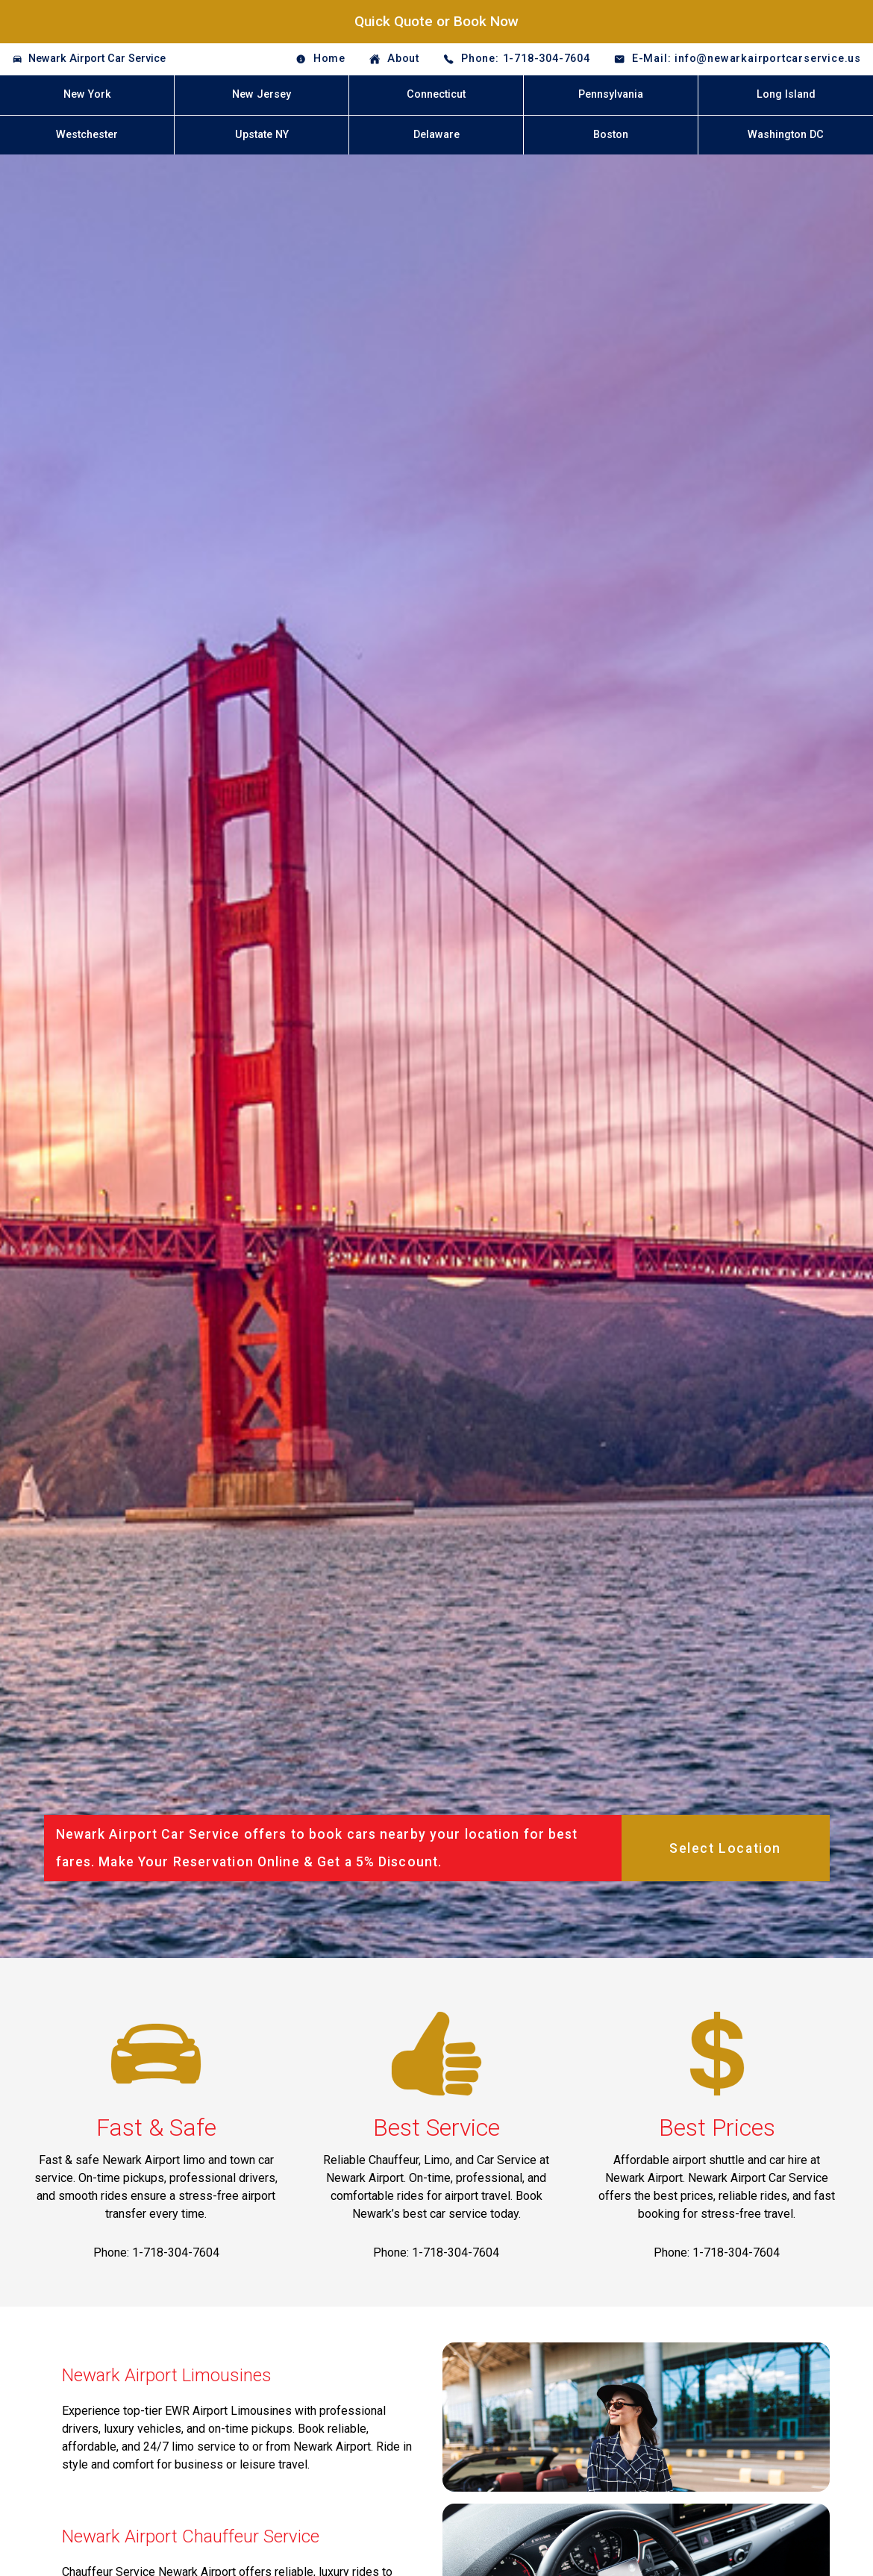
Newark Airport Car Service (97, 58)
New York (87, 94)
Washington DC (786, 134)
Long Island (786, 94)
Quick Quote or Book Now (436, 21)
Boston (610, 134)
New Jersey (261, 94)
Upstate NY (262, 134)
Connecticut (436, 94)
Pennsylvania (610, 94)
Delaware (436, 134)
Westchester (87, 134)
